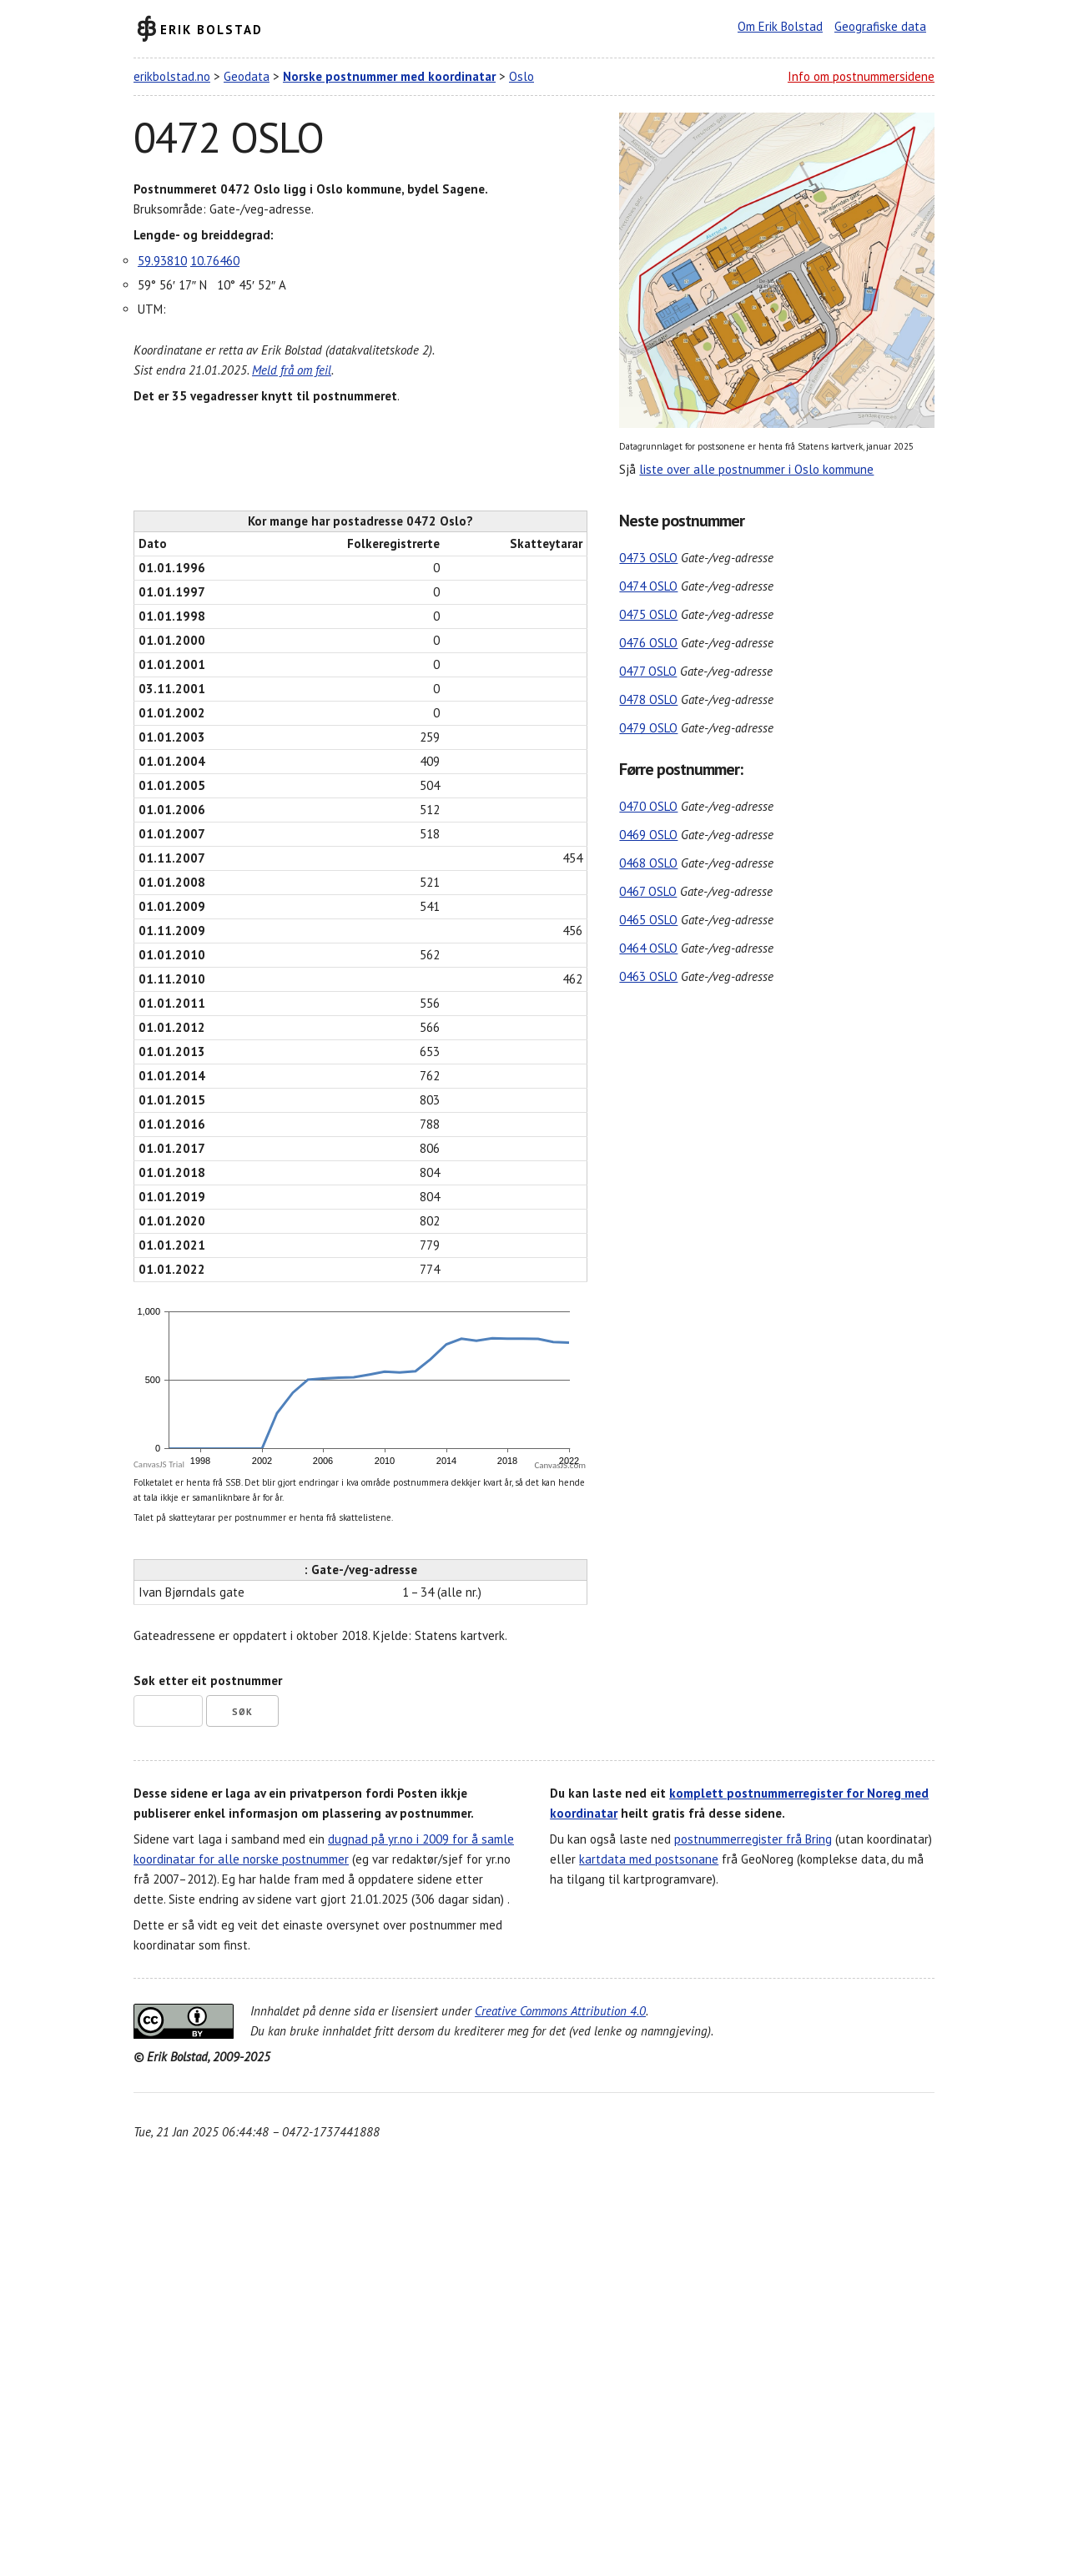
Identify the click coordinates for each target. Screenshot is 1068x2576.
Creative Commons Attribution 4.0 (560, 2011)
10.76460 (214, 261)
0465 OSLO (648, 920)
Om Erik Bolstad (780, 26)
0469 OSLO (648, 835)
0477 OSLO (648, 671)
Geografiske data (880, 26)
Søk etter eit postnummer (208, 1680)
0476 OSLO (648, 643)
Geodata (247, 76)
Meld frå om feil (291, 370)
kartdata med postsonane (648, 1859)
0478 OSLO (648, 699)
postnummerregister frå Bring (753, 1839)
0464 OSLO (648, 948)
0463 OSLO (648, 976)
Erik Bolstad (211, 29)
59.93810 (162, 261)
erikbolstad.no (172, 76)
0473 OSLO (648, 558)
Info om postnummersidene (861, 76)
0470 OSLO (648, 806)
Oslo (521, 76)
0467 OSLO (648, 891)
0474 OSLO (648, 586)
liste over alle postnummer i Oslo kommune (756, 469)
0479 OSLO (648, 728)
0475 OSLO (648, 614)
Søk (242, 1712)
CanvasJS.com (560, 1465)
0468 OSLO (648, 863)
